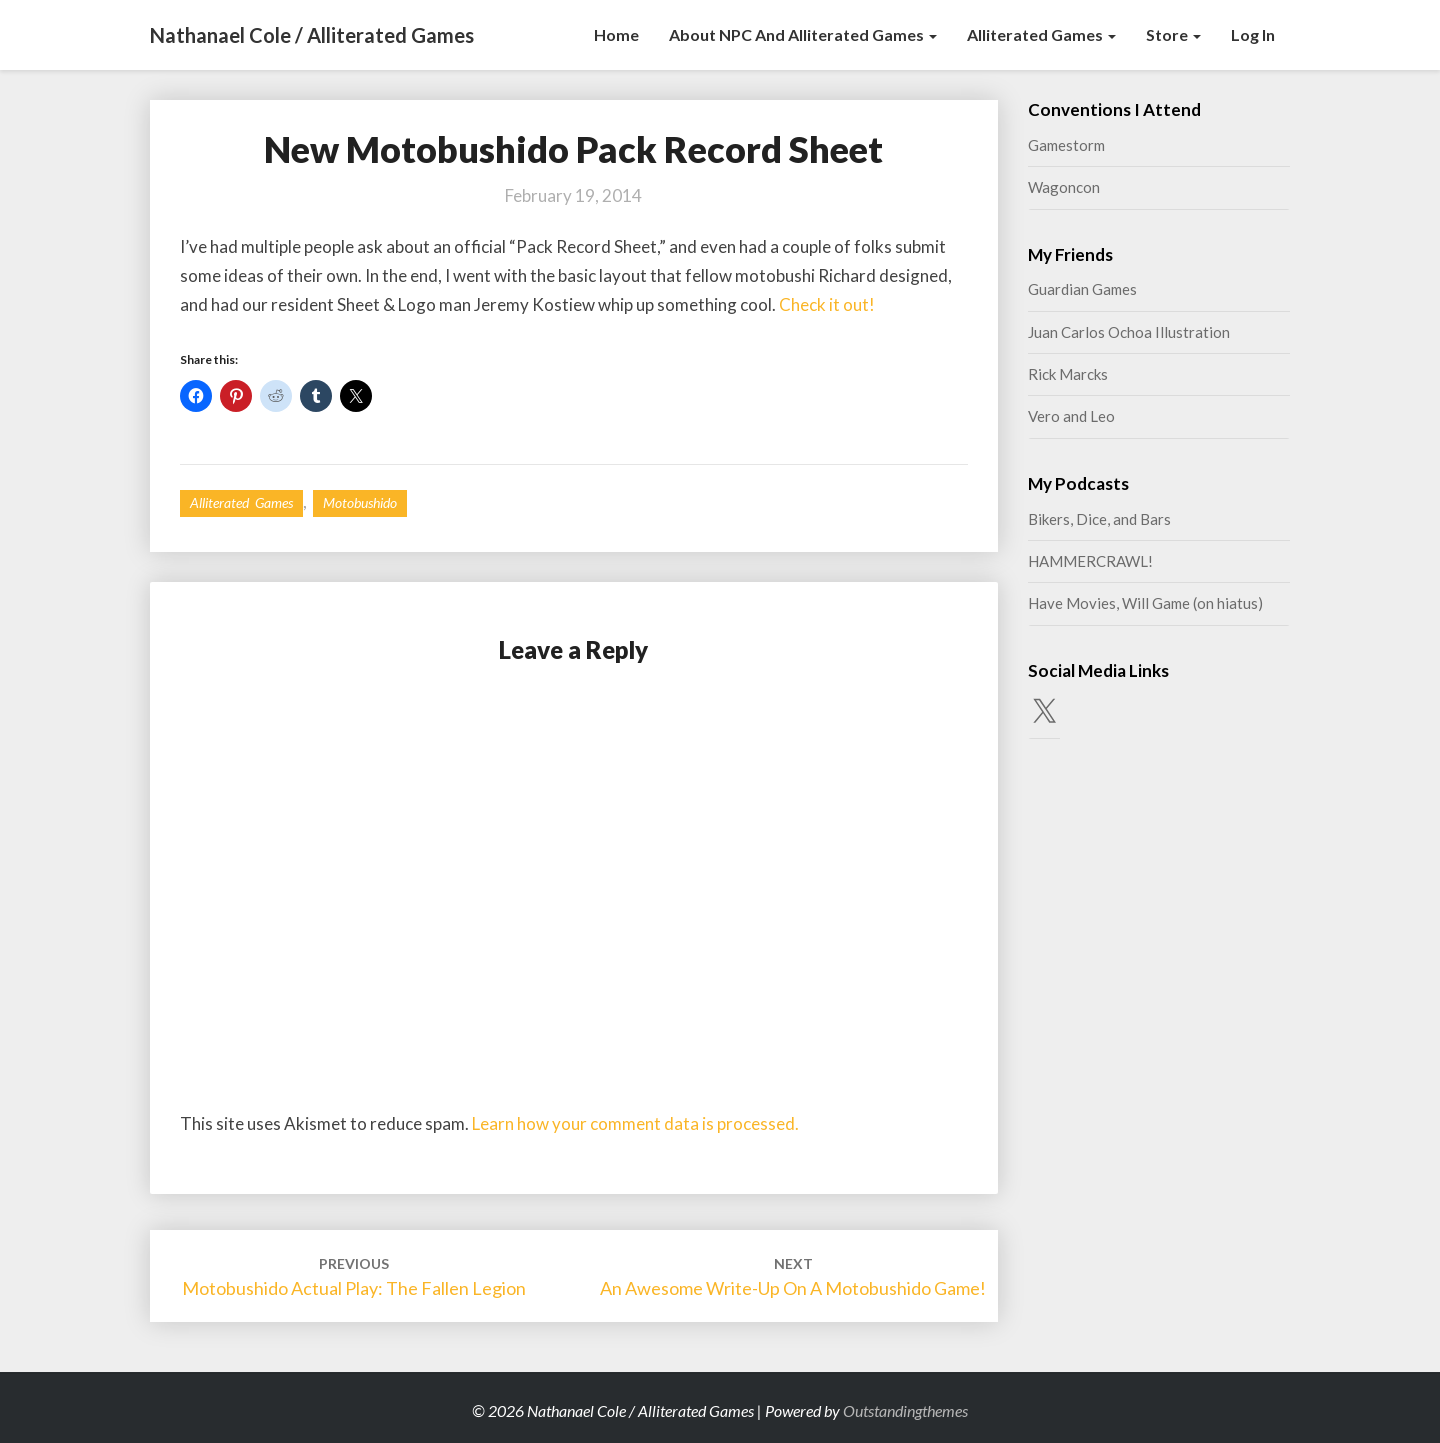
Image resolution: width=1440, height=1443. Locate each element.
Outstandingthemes (905, 1410)
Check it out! (827, 304)
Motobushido (360, 502)
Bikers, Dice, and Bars (1099, 519)
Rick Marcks (1068, 374)
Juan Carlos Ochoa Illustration (1129, 332)
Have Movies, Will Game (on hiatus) (1145, 603)
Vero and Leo (1071, 416)
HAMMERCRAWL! (1090, 561)
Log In (1253, 34)
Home (616, 34)
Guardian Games (1082, 289)
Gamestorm (1066, 145)
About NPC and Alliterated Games (803, 34)
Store (1173, 34)
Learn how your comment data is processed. (635, 1123)
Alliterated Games (1041, 34)
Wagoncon (1064, 187)
